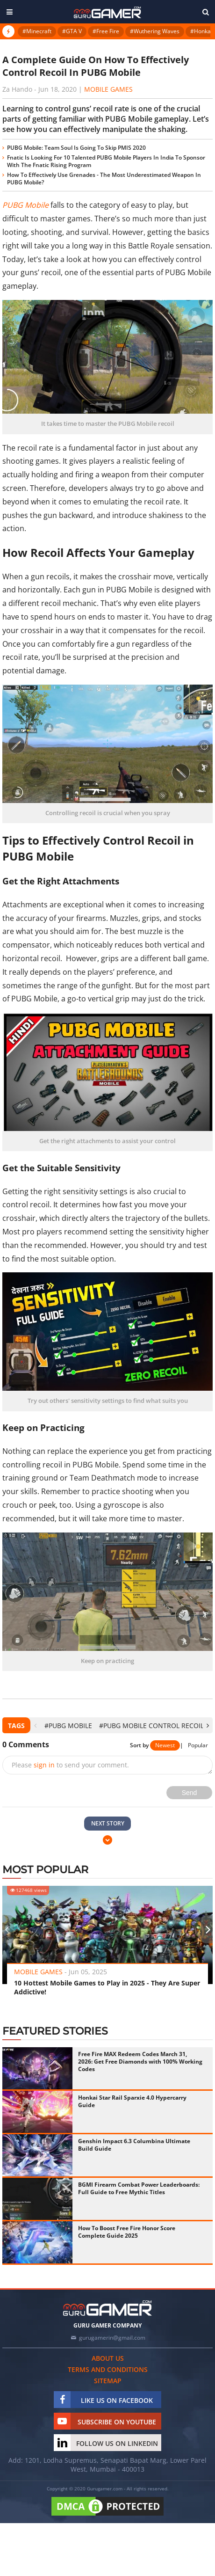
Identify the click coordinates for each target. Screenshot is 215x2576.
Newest (165, 1745)
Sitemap (108, 2380)
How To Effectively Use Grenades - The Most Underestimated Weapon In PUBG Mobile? (104, 178)
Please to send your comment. (70, 1764)
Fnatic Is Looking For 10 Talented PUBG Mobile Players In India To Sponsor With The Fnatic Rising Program (106, 161)
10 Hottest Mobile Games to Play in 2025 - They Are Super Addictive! (107, 1987)
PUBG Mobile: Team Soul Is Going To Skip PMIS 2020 (76, 148)
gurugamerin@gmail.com (112, 2338)
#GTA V (72, 31)
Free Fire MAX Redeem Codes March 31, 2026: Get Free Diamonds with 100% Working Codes (140, 2061)
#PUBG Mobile (68, 1725)
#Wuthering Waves (154, 31)
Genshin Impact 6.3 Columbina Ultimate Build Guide (134, 2145)
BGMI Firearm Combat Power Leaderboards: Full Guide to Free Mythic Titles (139, 2188)
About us (108, 2358)
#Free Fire (106, 31)
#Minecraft (36, 31)
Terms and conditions (108, 2369)
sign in (44, 1764)
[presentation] (35, 1725)
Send (189, 1792)
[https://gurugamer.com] (107, 2308)
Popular (198, 1745)
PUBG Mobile (25, 205)
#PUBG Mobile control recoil (151, 1725)
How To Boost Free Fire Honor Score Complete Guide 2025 (126, 2232)
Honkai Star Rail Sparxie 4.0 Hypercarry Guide (132, 2101)
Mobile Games (108, 89)
